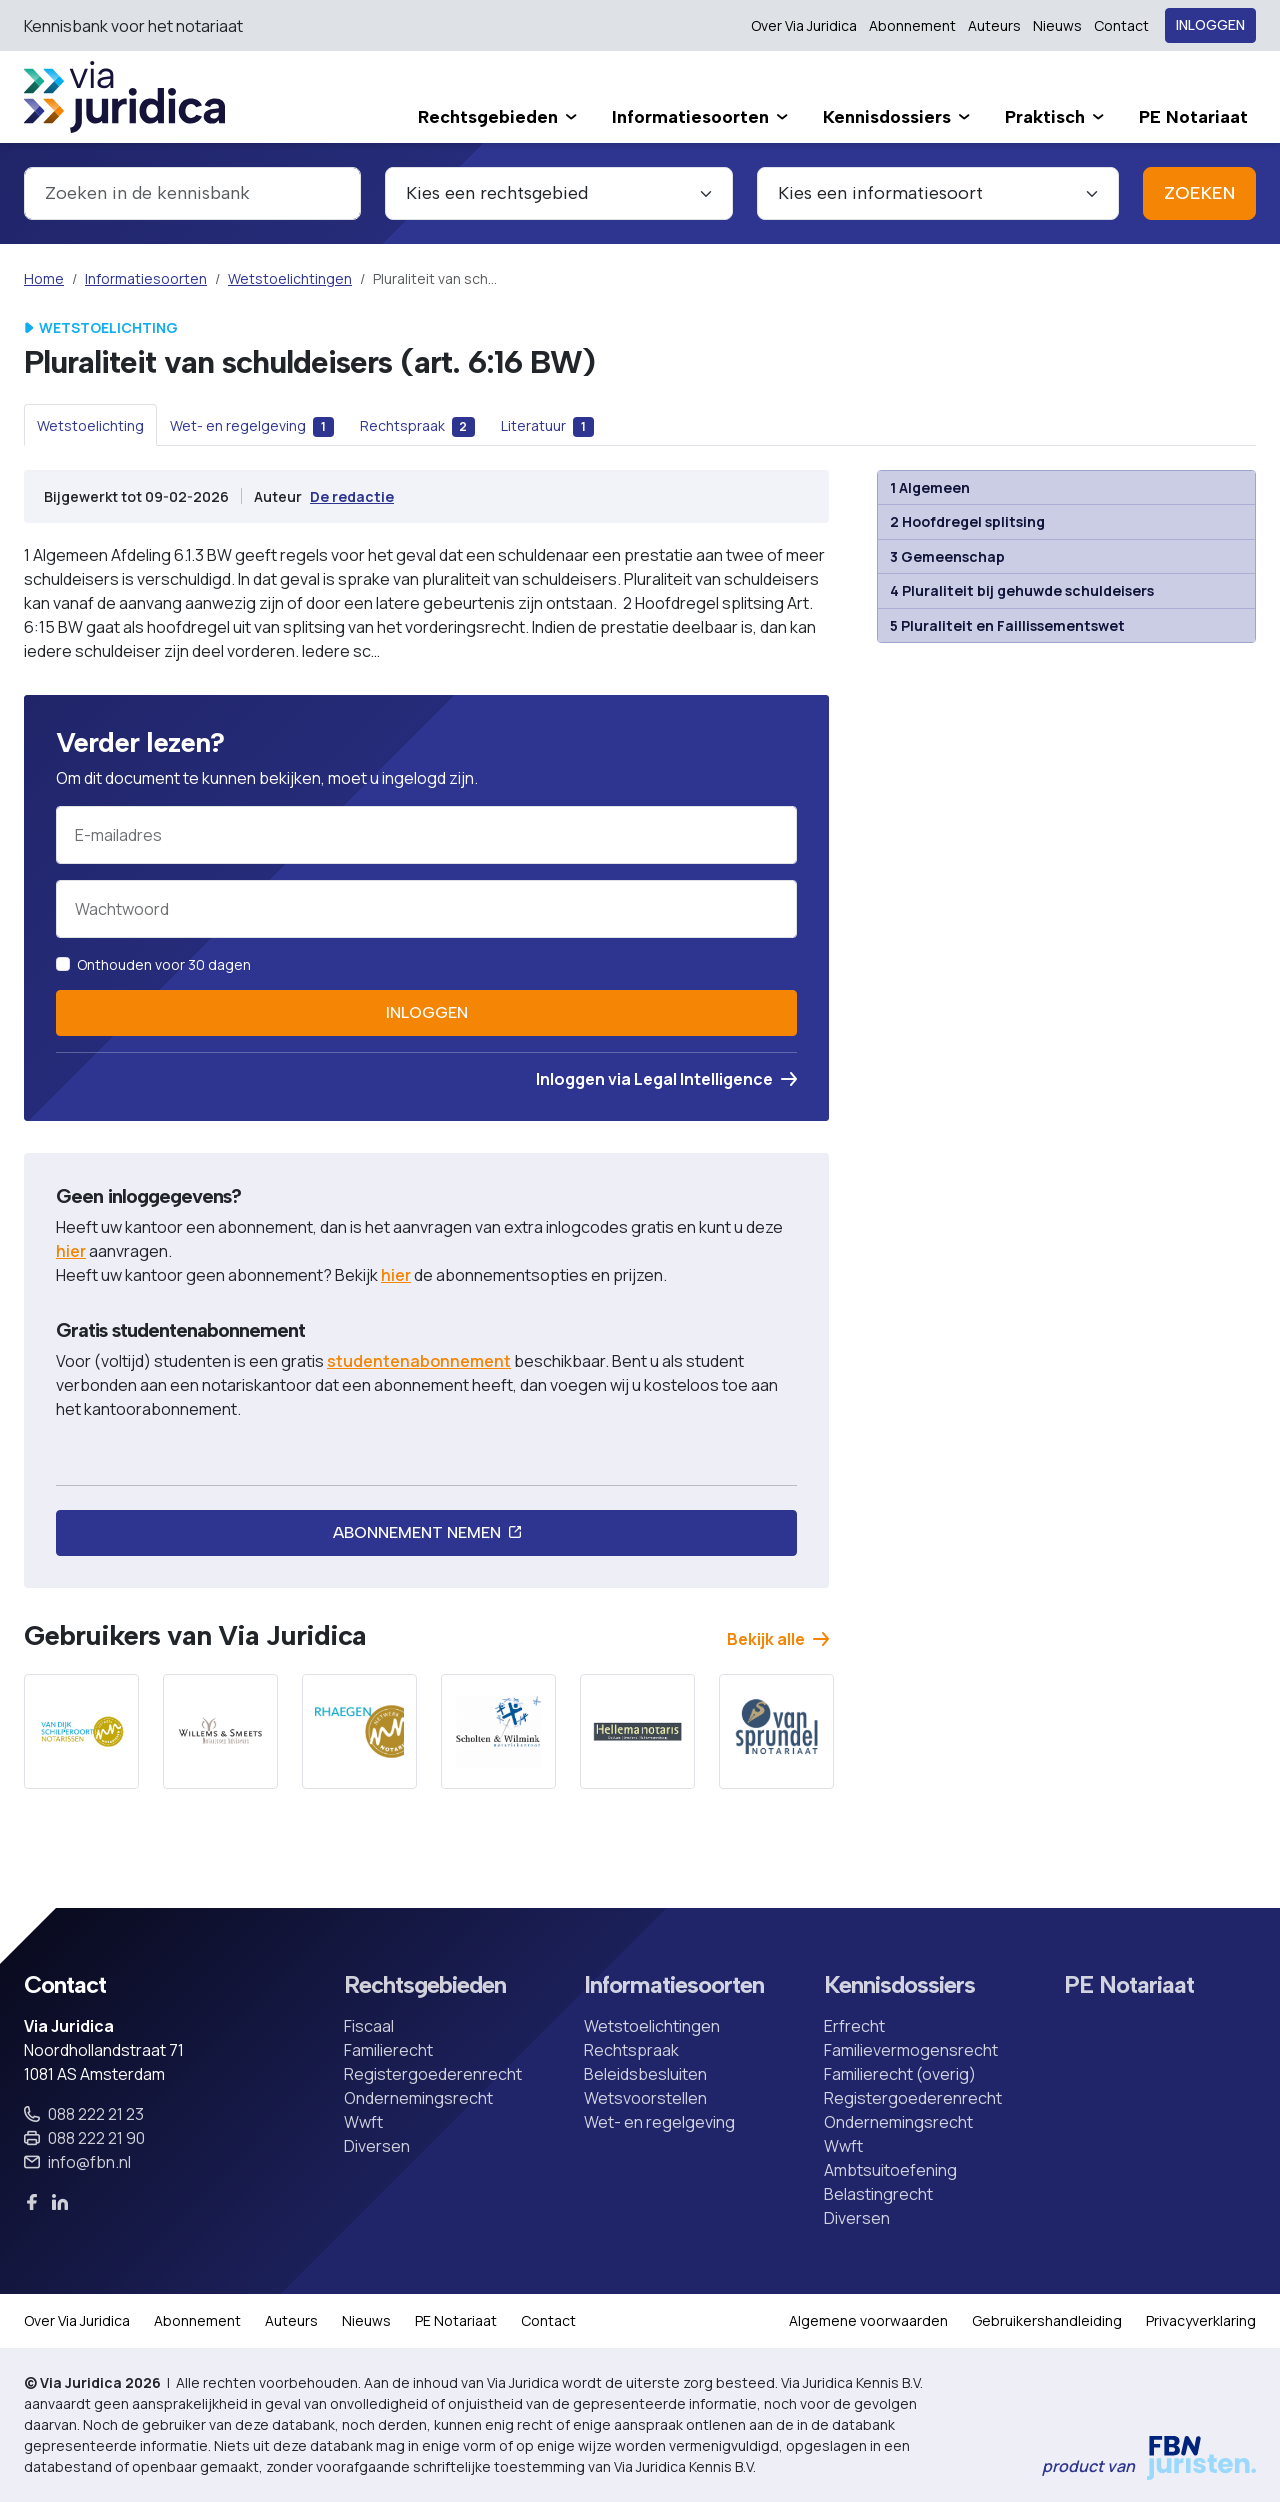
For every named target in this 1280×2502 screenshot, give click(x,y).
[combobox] (192, 193)
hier (71, 1251)
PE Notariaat (1129, 1985)
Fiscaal (369, 2026)
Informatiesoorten (146, 278)
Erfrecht (854, 2026)
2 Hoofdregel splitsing (967, 521)
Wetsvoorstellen (645, 2098)
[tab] (90, 425)
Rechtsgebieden (425, 1985)
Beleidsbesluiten (645, 2074)
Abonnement (912, 25)
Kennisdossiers (899, 1985)
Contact (1121, 25)
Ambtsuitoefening (890, 2170)
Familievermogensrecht (911, 2050)
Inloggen (1210, 25)
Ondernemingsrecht (418, 2098)
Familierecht (388, 2050)
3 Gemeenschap (947, 556)
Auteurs (994, 25)
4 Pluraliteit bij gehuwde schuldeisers (1022, 590)
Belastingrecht (878, 2194)
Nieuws (1057, 25)
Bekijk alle (778, 1639)
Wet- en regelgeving (659, 2122)
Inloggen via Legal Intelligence (666, 1079)
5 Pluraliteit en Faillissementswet (1007, 625)
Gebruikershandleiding (1047, 2320)
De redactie (352, 496)
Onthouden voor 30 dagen (164, 964)
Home (44, 278)
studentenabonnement (419, 1361)
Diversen (377, 2146)
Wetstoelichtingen (290, 278)
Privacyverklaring (1201, 2320)
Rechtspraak (631, 2050)
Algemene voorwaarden (868, 2320)
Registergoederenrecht (433, 2074)
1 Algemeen (930, 487)
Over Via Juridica (804, 25)
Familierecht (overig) (900, 2074)
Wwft (363, 2122)
